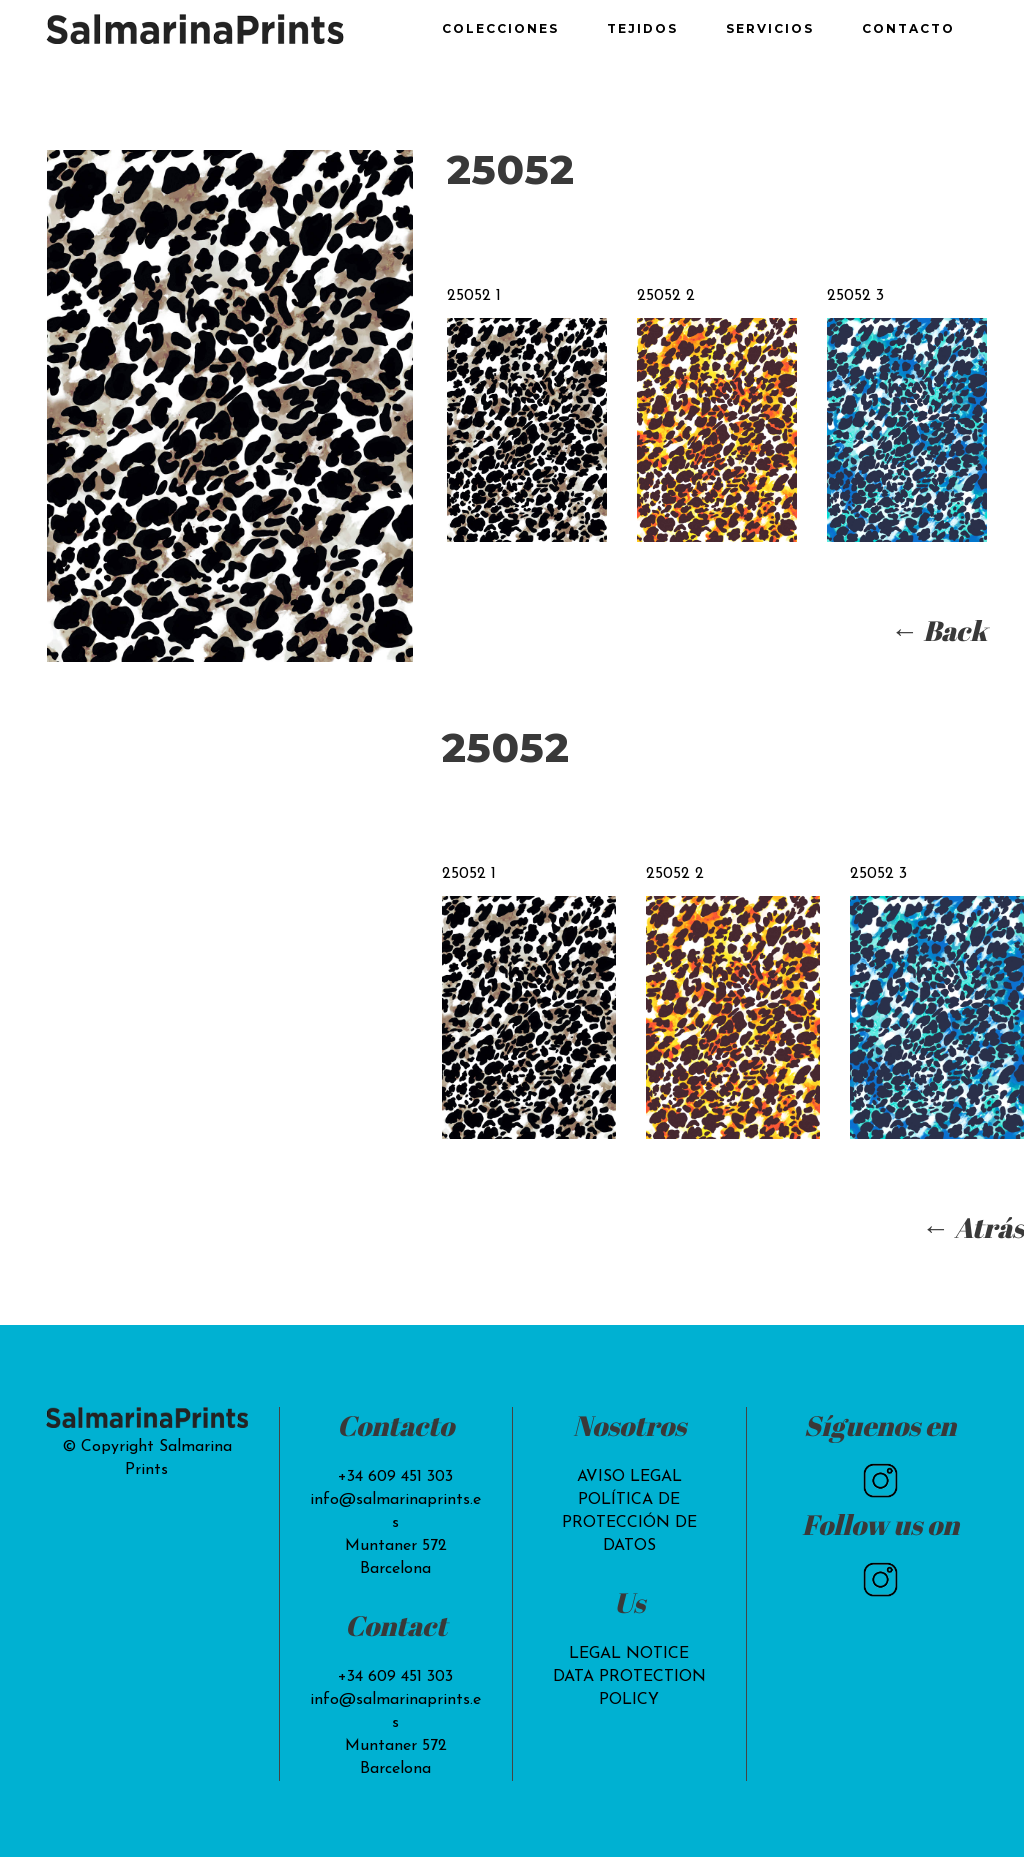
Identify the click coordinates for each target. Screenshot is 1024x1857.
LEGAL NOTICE (629, 1654)
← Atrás (972, 1227)
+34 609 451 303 (395, 1477)
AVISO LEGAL (629, 1477)
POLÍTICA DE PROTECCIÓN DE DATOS (629, 1523)
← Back (938, 630)
